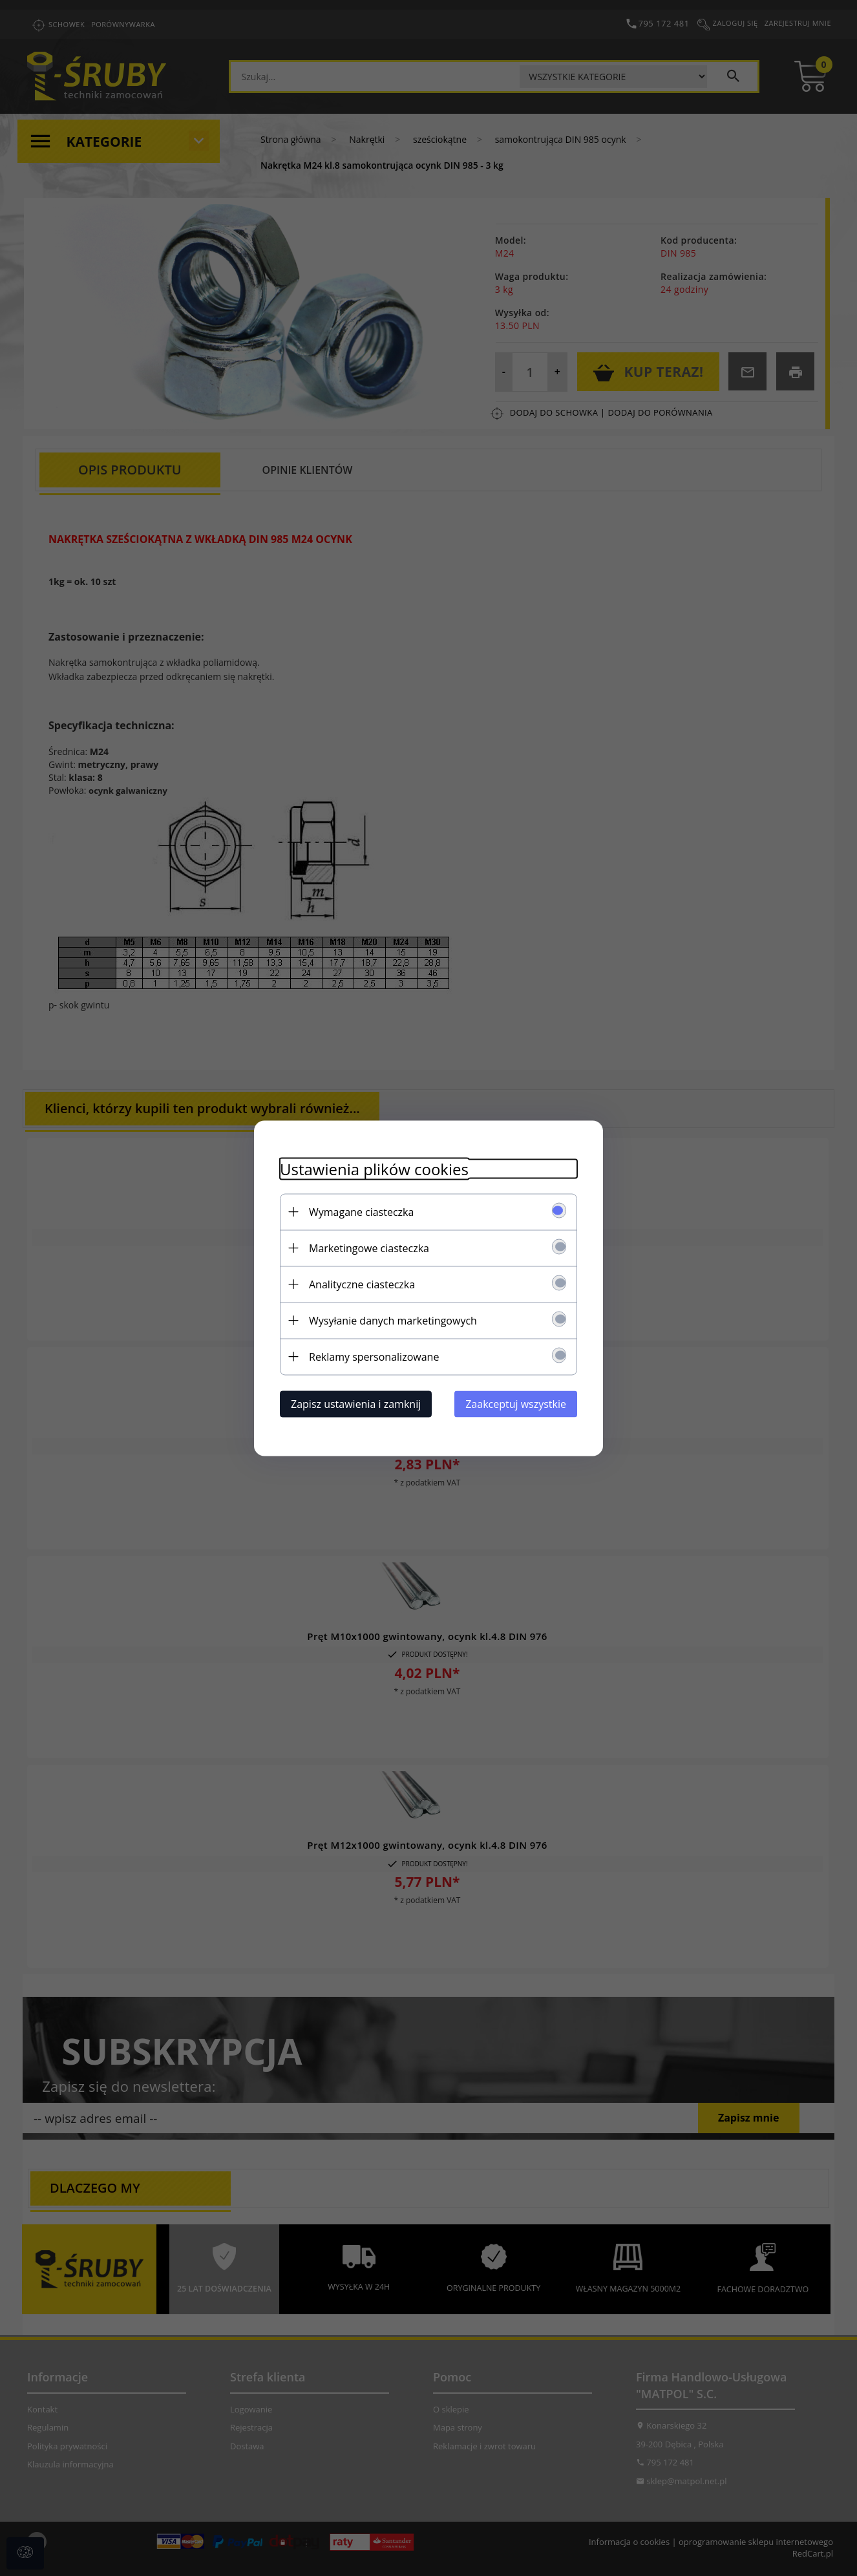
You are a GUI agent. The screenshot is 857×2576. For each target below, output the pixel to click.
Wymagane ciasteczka (361, 1211)
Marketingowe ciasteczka (369, 1247)
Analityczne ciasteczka (362, 1284)
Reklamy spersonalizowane (374, 1356)
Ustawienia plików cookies (374, 1168)
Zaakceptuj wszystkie (515, 1403)
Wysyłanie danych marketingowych (393, 1320)
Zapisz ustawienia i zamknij (356, 1403)
